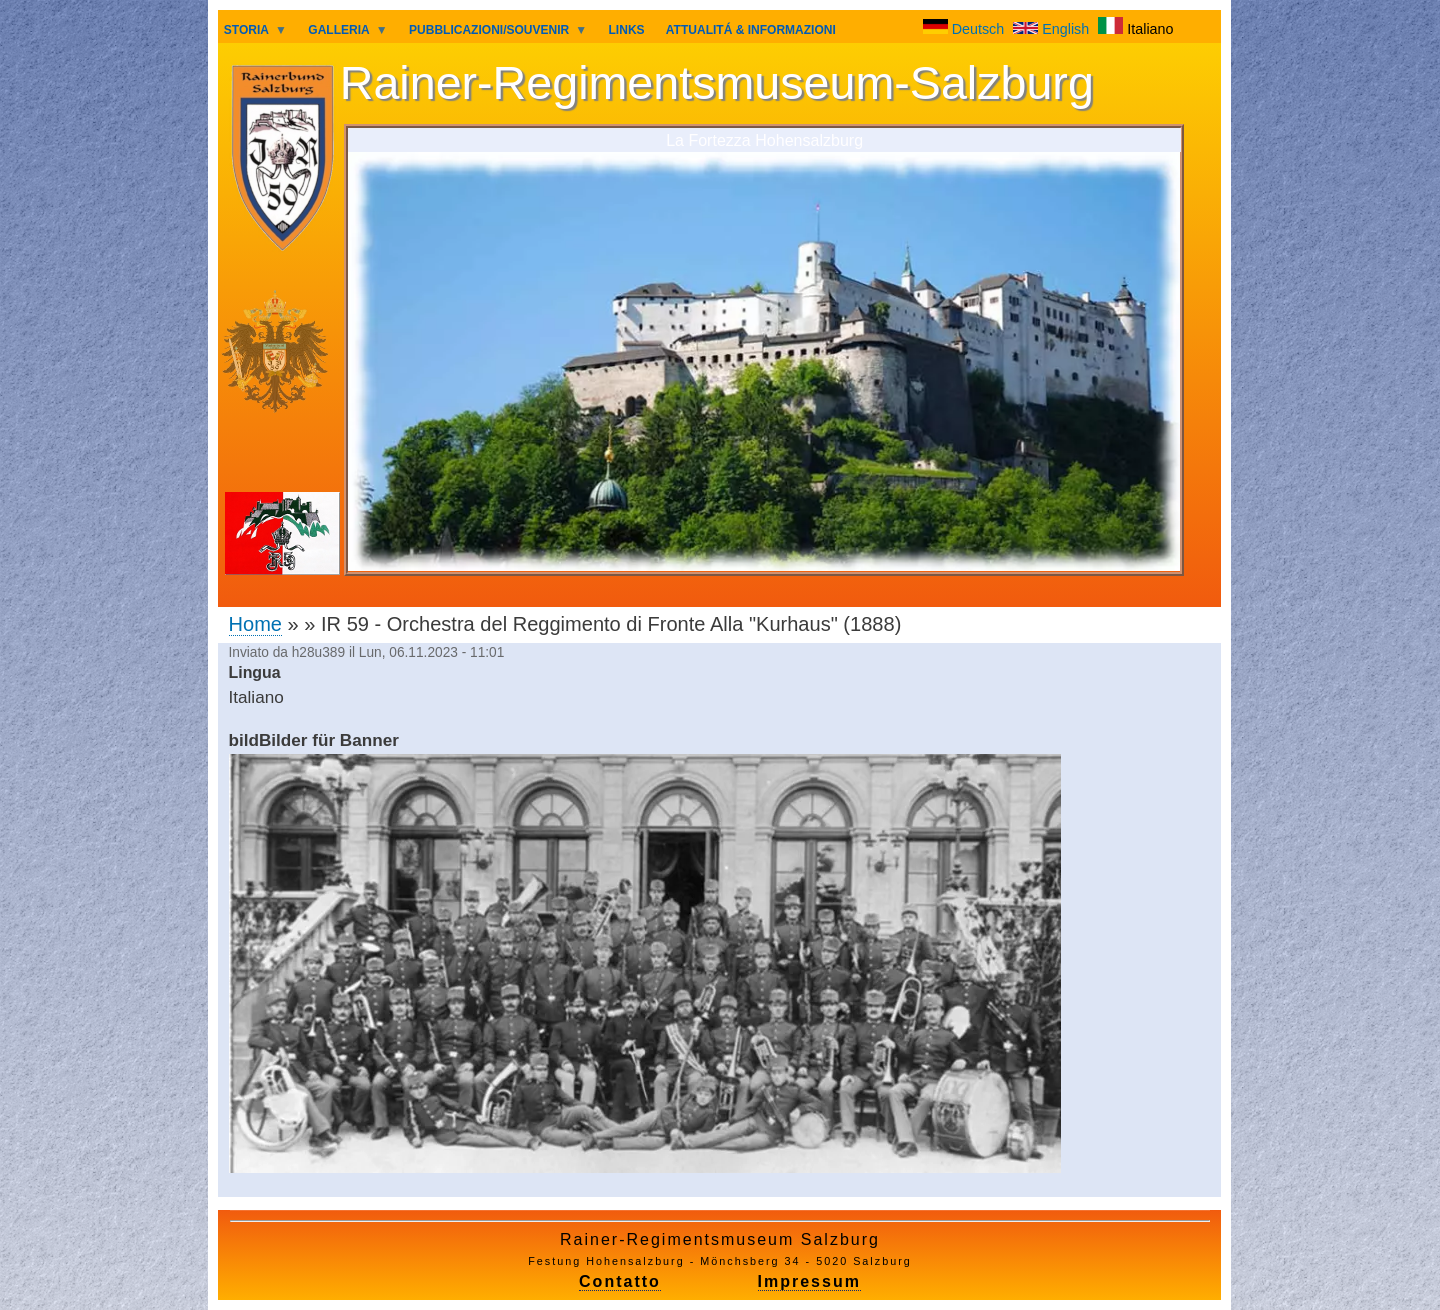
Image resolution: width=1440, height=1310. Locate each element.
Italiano (1135, 29)
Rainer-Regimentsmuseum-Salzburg (717, 83)
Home (255, 624)
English (1053, 29)
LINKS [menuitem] (627, 30)
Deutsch (966, 29)
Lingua (255, 672)
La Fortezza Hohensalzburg (764, 140)
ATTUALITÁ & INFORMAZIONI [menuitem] (751, 30)
